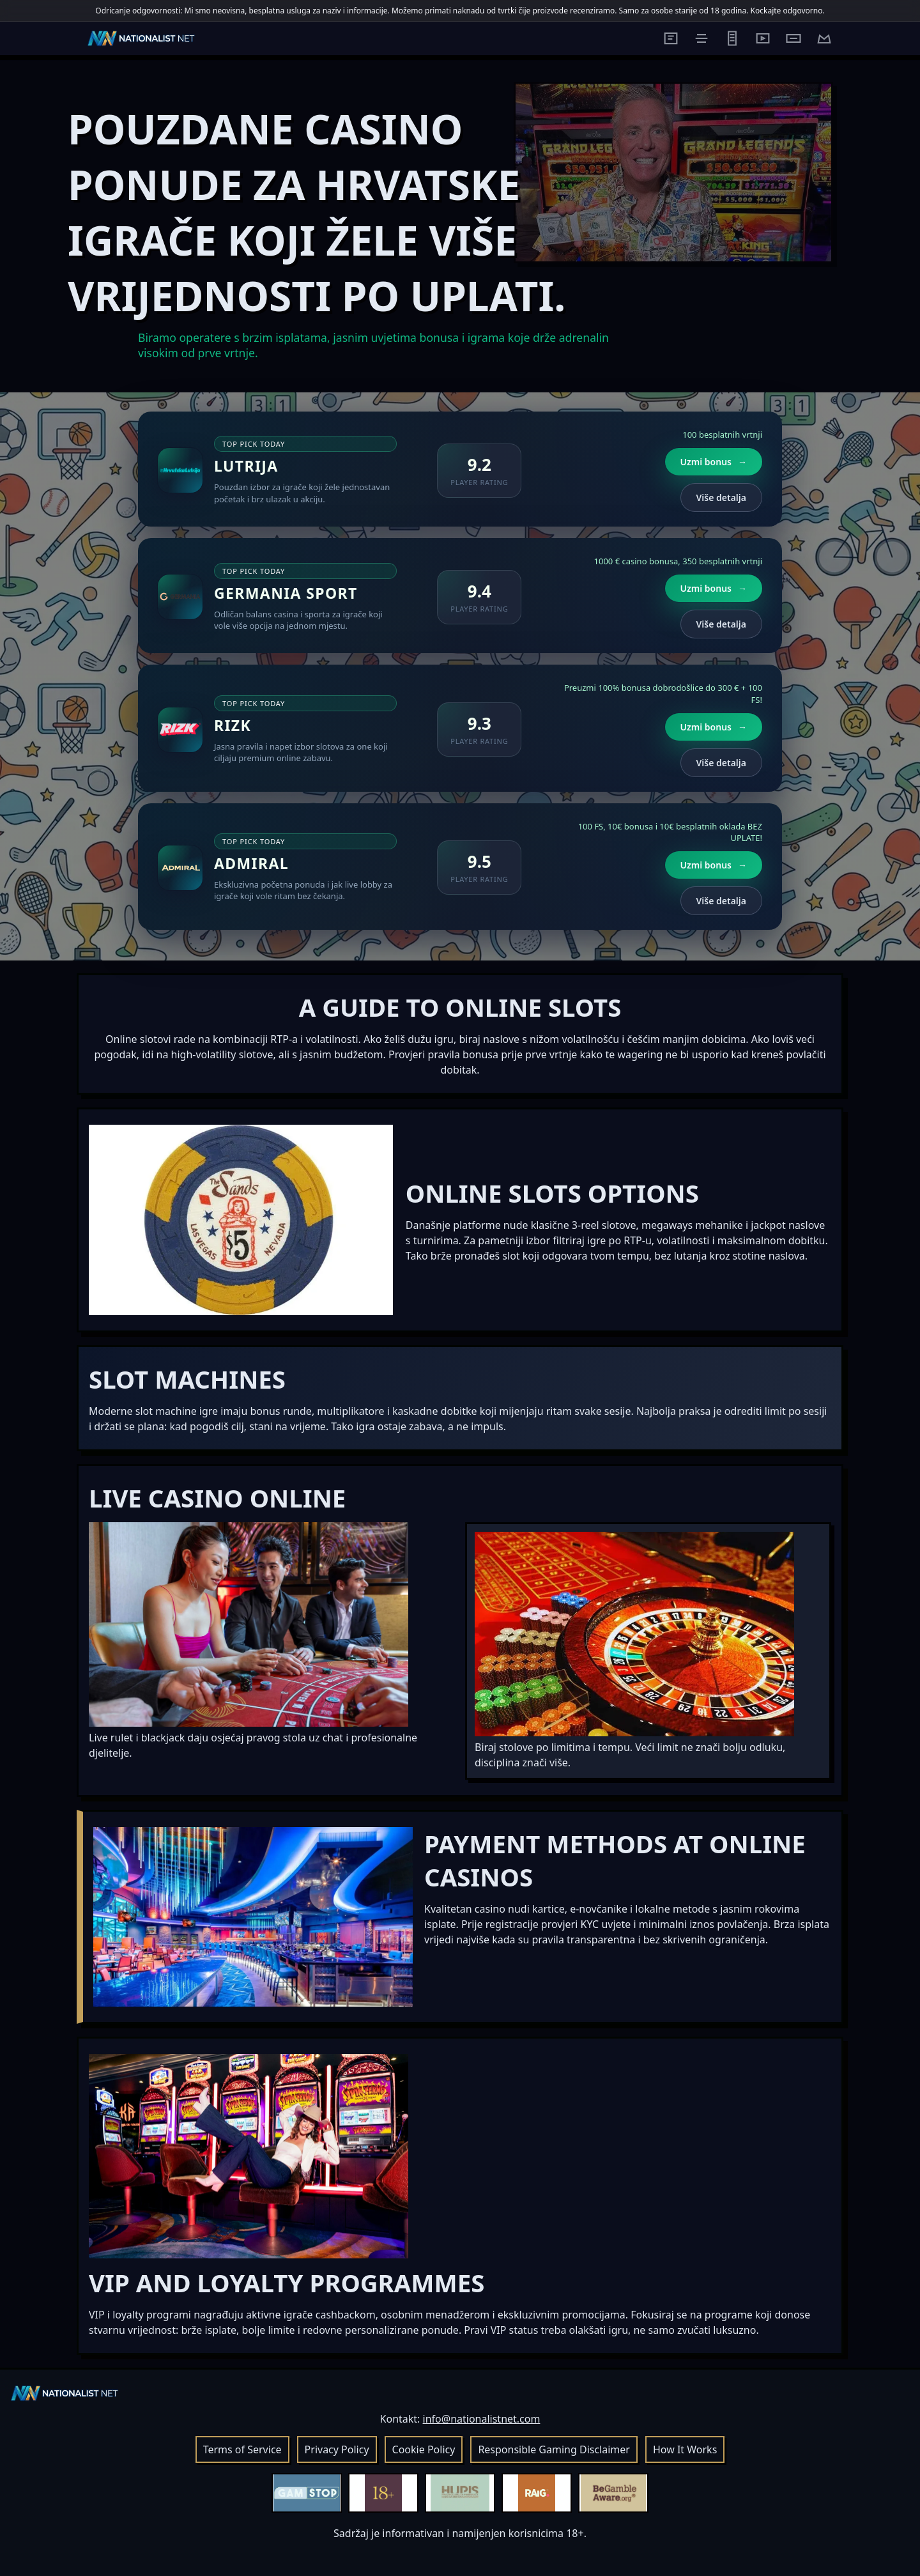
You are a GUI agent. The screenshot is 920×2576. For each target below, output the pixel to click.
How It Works (685, 2449)
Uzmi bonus (713, 462)
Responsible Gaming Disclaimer (554, 2449)
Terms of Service (242, 2449)
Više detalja (721, 497)
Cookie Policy (424, 2449)
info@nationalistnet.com (481, 2419)
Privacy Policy (337, 2449)
